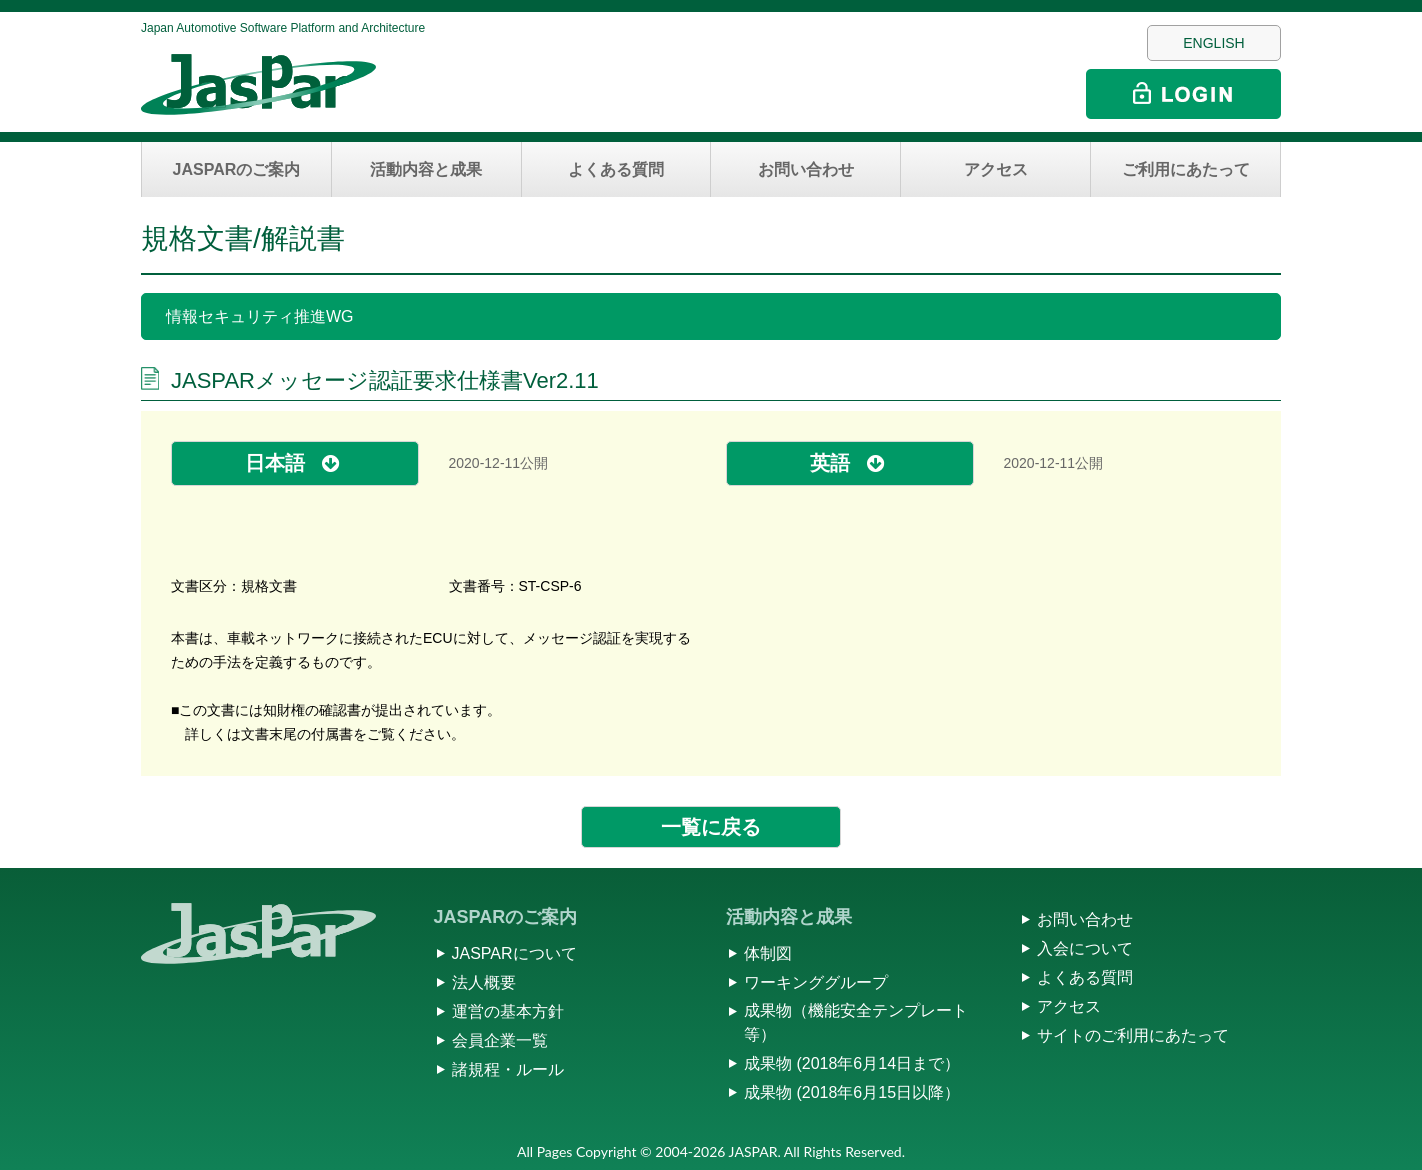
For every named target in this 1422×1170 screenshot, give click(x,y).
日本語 (275, 463)
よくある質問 (616, 169)
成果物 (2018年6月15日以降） (852, 1092)
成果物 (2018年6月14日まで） (852, 1063)
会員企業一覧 (500, 1040)
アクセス (996, 169)
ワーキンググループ (816, 982)
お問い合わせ (806, 169)
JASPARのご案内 (237, 169)
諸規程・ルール (508, 1069)
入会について (1085, 948)
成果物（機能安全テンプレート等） (856, 1022)
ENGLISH (1213, 43)
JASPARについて (514, 953)
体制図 (768, 953)
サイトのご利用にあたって (1133, 1035)
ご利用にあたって (1186, 169)
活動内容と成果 (426, 169)
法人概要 (484, 982)
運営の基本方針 (508, 1011)
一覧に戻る (711, 827)
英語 (830, 463)
